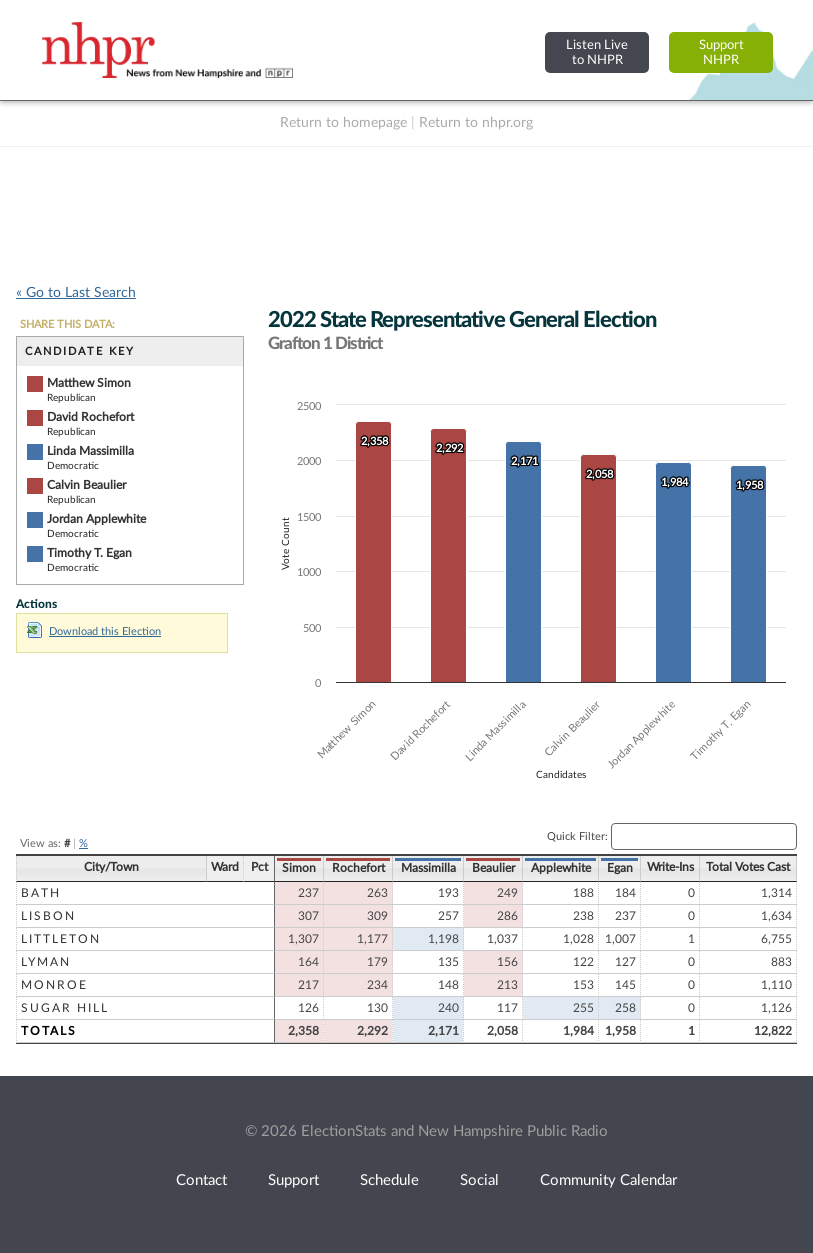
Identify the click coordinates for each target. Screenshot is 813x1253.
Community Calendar (608, 1180)
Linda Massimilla (90, 451)
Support (293, 1180)
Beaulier (493, 868)
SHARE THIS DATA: (67, 324)
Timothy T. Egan (89, 553)
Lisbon (48, 916)
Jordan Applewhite (96, 519)
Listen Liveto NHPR (597, 52)
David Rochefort (90, 417)
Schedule (389, 1180)
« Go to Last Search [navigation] (76, 293)
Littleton (61, 939)
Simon (299, 868)
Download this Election (94, 631)
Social (479, 1180)
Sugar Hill (65, 1008)
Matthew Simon (89, 383)
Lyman (46, 962)
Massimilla (428, 868)
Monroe (54, 985)
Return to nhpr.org (476, 123)
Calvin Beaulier (86, 485)
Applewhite (561, 868)
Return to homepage (343, 123)
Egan (620, 868)
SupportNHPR (721, 52)
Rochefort (358, 868)
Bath (41, 893)
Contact (201, 1180)
